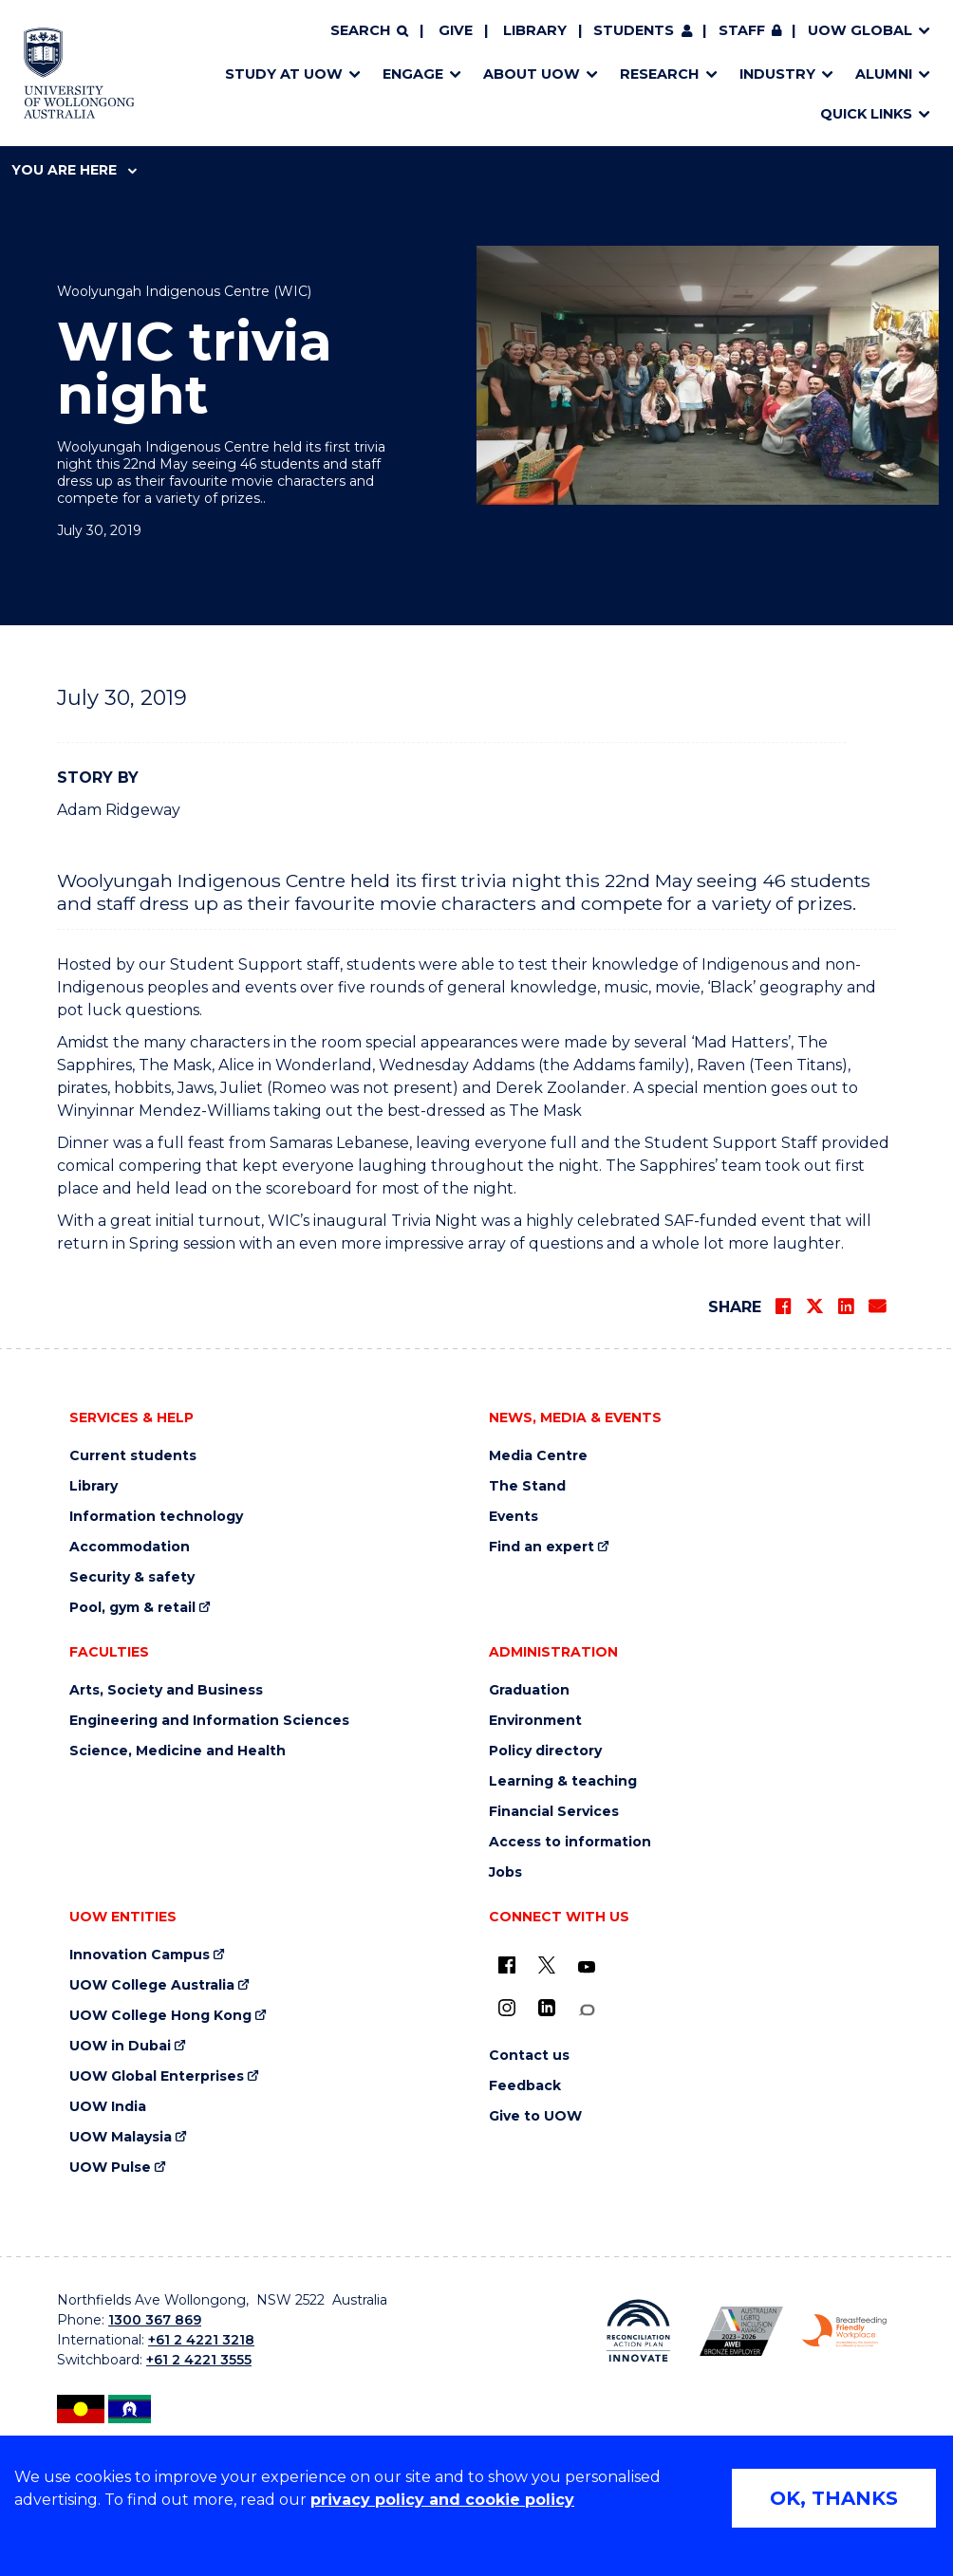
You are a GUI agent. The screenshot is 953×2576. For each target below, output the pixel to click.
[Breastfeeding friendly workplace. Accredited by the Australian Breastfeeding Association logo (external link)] (844, 2330)
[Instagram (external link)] (507, 2008)
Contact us (529, 2056)
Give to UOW (535, 2116)
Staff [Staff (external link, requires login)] (742, 30)
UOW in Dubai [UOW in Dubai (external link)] (120, 2046)
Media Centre (538, 1456)
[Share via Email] (877, 1306)
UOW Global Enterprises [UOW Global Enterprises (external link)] (156, 2076)
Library (535, 30)
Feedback (525, 2086)
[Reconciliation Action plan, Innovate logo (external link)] (638, 2330)
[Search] (369, 31)
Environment (535, 1721)
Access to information (570, 1842)
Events (513, 1517)
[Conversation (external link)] (587, 2010)
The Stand (527, 1486)
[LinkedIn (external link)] (547, 2008)
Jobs (505, 1872)
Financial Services (554, 1812)
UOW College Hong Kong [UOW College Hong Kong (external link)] (160, 2016)
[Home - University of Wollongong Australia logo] (79, 73)
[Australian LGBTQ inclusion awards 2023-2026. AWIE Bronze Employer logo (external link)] (742, 2331)
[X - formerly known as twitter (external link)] (547, 1965)
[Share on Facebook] (783, 1306)
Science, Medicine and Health (177, 1751)
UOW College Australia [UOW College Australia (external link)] (151, 1985)
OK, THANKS (834, 2498)
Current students (132, 1456)
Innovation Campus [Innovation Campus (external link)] (139, 1955)
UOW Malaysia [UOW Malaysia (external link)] (120, 2137)
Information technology (156, 1517)
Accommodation (129, 1547)
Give (456, 30)
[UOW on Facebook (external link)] (507, 1965)
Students (633, 30)
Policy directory (545, 1751)
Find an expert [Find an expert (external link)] (541, 1547)
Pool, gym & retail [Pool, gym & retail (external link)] (132, 1608)
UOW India (107, 2107)
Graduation (529, 1690)
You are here (74, 169)
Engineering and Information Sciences (209, 1721)
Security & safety (132, 1577)
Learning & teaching (563, 1781)
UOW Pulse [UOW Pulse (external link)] (110, 2167)
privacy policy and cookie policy (442, 2500)
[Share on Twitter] (814, 1306)
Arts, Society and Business (166, 1690)
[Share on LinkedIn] (845, 1306)
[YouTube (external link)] (587, 1968)
